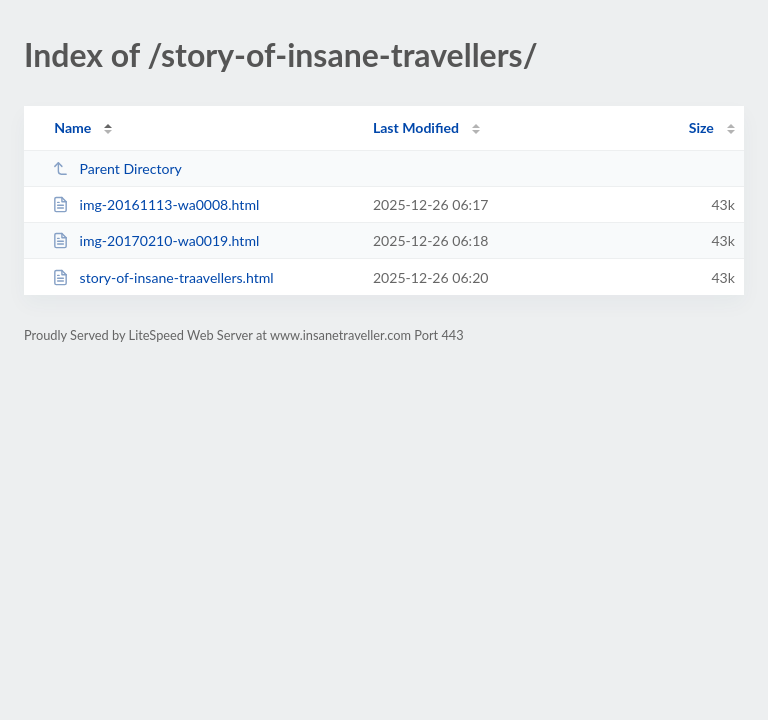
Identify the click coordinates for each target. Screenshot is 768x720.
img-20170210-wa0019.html (155, 240)
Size (701, 127)
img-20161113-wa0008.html (155, 204)
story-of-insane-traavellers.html (162, 277)
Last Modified (416, 127)
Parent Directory (117, 168)
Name (72, 127)
